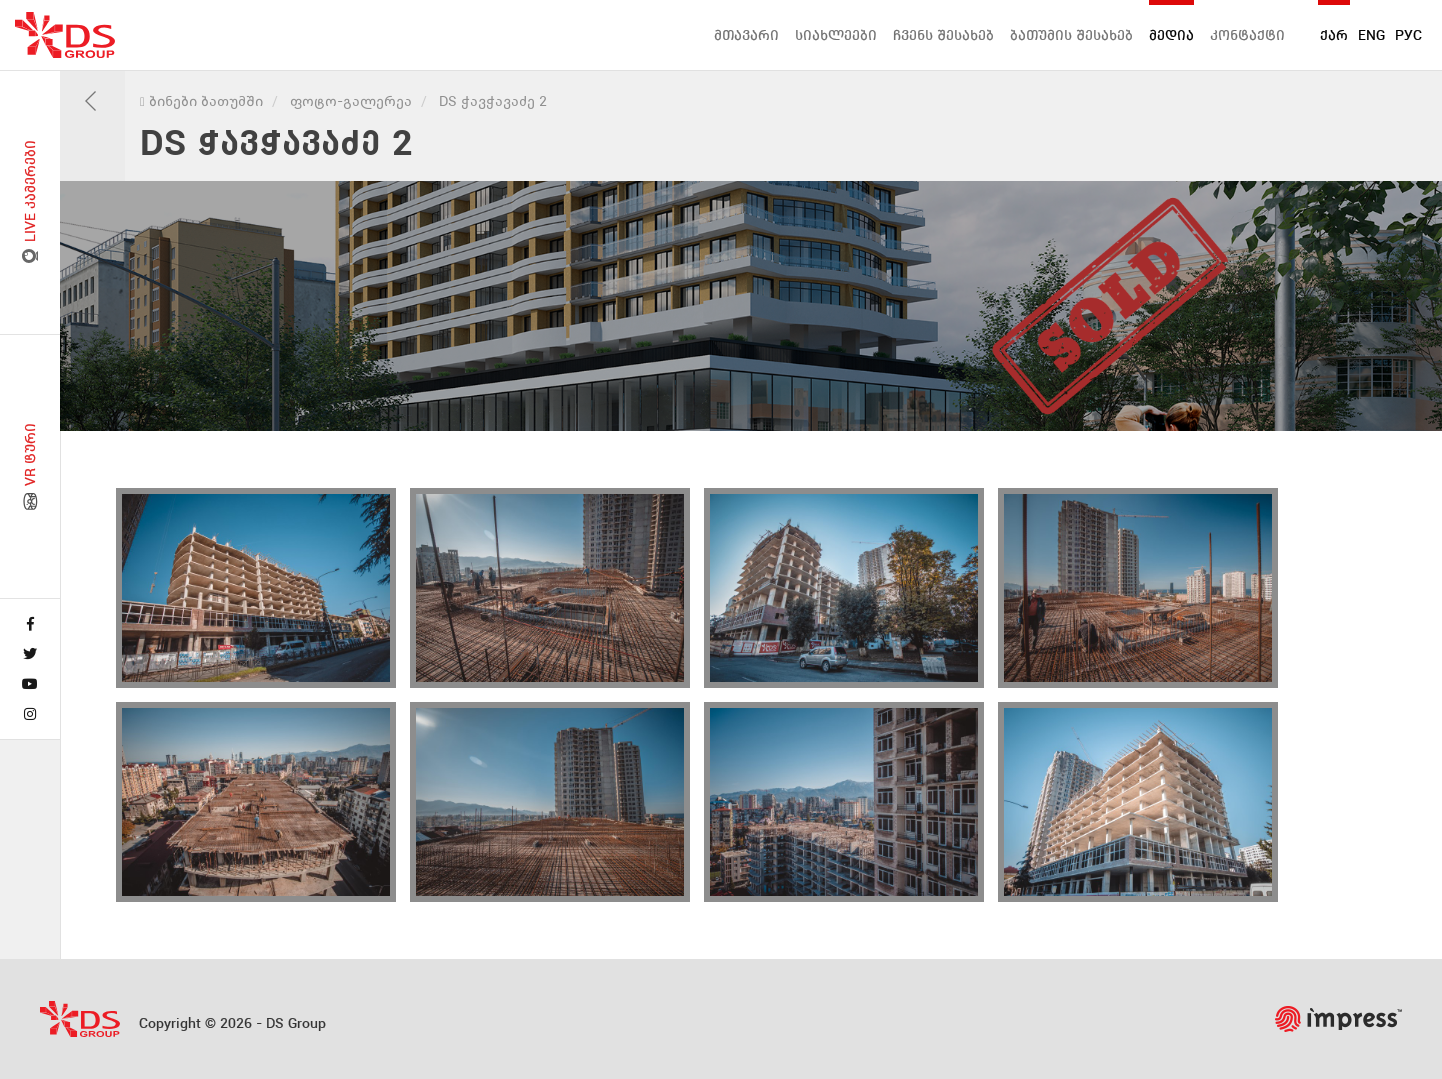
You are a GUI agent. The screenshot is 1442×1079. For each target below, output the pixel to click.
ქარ (1334, 35)
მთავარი (746, 35)
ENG (1371, 35)
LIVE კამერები (30, 202)
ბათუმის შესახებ (1071, 35)
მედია (1171, 35)
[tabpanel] (751, 306)
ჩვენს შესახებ (943, 35)
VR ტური (30, 467)
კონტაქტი (1247, 35)
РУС (1408, 35)
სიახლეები (836, 35)
